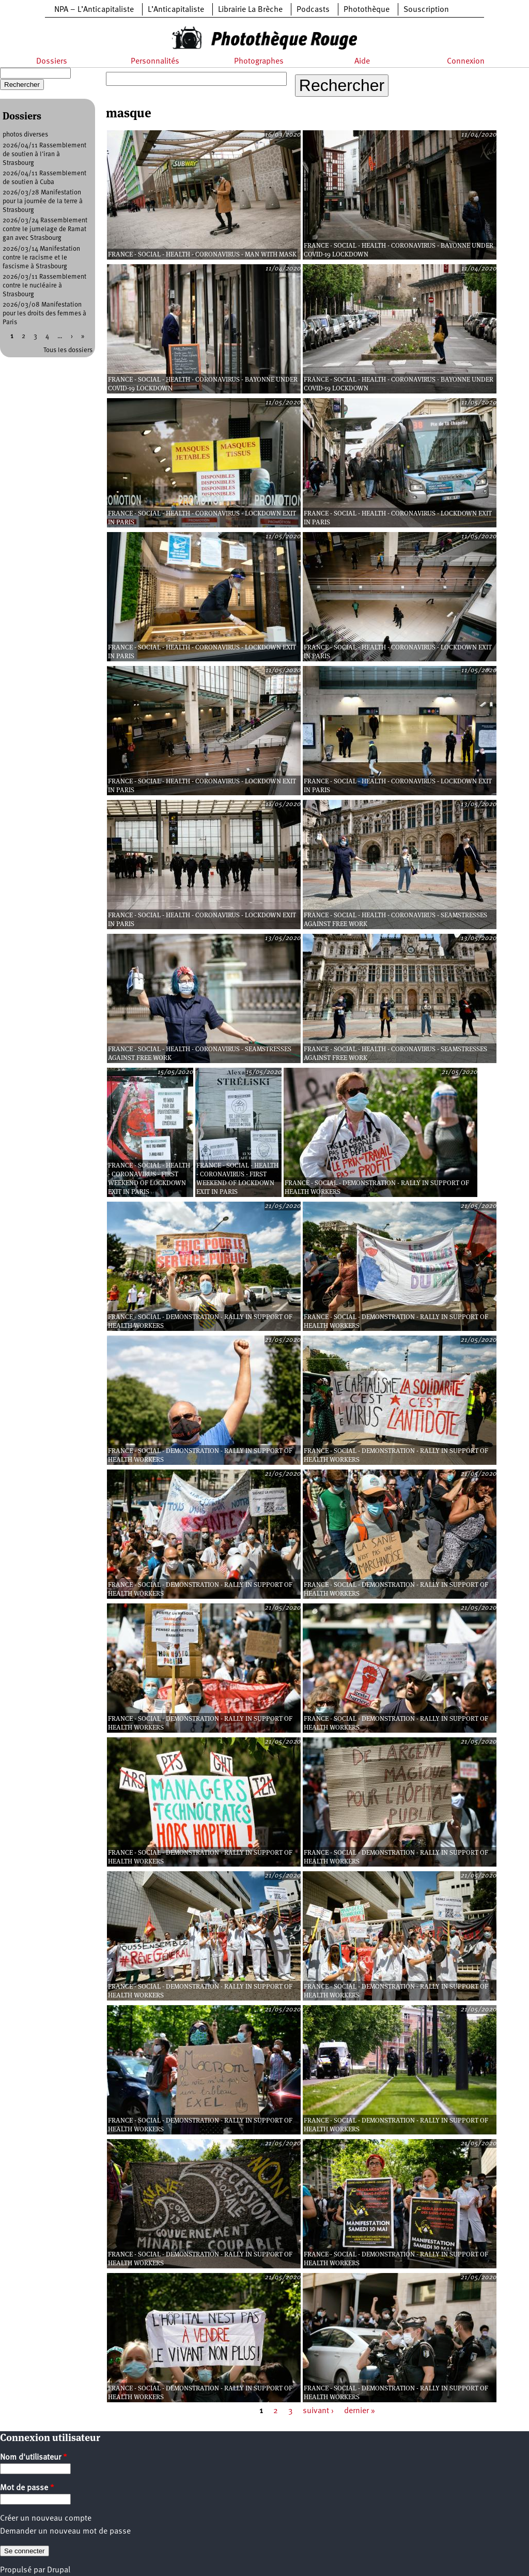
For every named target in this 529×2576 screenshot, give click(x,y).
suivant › (318, 2411)
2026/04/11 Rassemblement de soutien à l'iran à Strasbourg (44, 154)
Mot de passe (27, 2488)
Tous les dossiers (67, 350)
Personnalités (155, 61)
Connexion (466, 61)
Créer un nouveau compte (45, 2518)
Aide (362, 61)
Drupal (58, 2570)
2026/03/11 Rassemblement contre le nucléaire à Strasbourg (44, 286)
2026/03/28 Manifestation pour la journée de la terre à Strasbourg (43, 201)
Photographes (259, 61)
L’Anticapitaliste (176, 10)
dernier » (359, 2411)
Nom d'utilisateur (33, 2457)
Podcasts (313, 10)
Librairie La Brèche (250, 10)
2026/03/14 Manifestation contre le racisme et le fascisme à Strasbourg (41, 258)
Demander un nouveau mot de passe (65, 2531)
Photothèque (367, 10)
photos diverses (25, 134)
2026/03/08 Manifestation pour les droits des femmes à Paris (44, 313)
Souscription (426, 10)
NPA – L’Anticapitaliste (94, 10)
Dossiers (51, 61)
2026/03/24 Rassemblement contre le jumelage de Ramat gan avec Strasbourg (45, 229)
